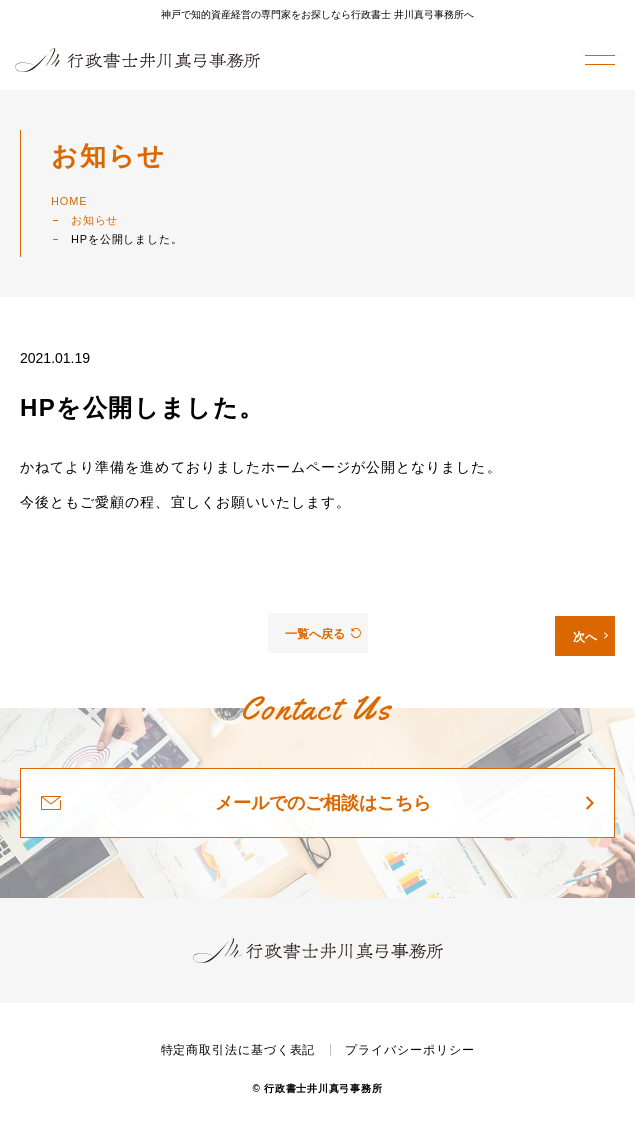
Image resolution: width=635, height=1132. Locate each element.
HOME (69, 201)
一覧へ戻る (323, 634)
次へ (590, 637)
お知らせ (94, 220)
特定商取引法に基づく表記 (238, 1050)
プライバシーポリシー (409, 1050)
